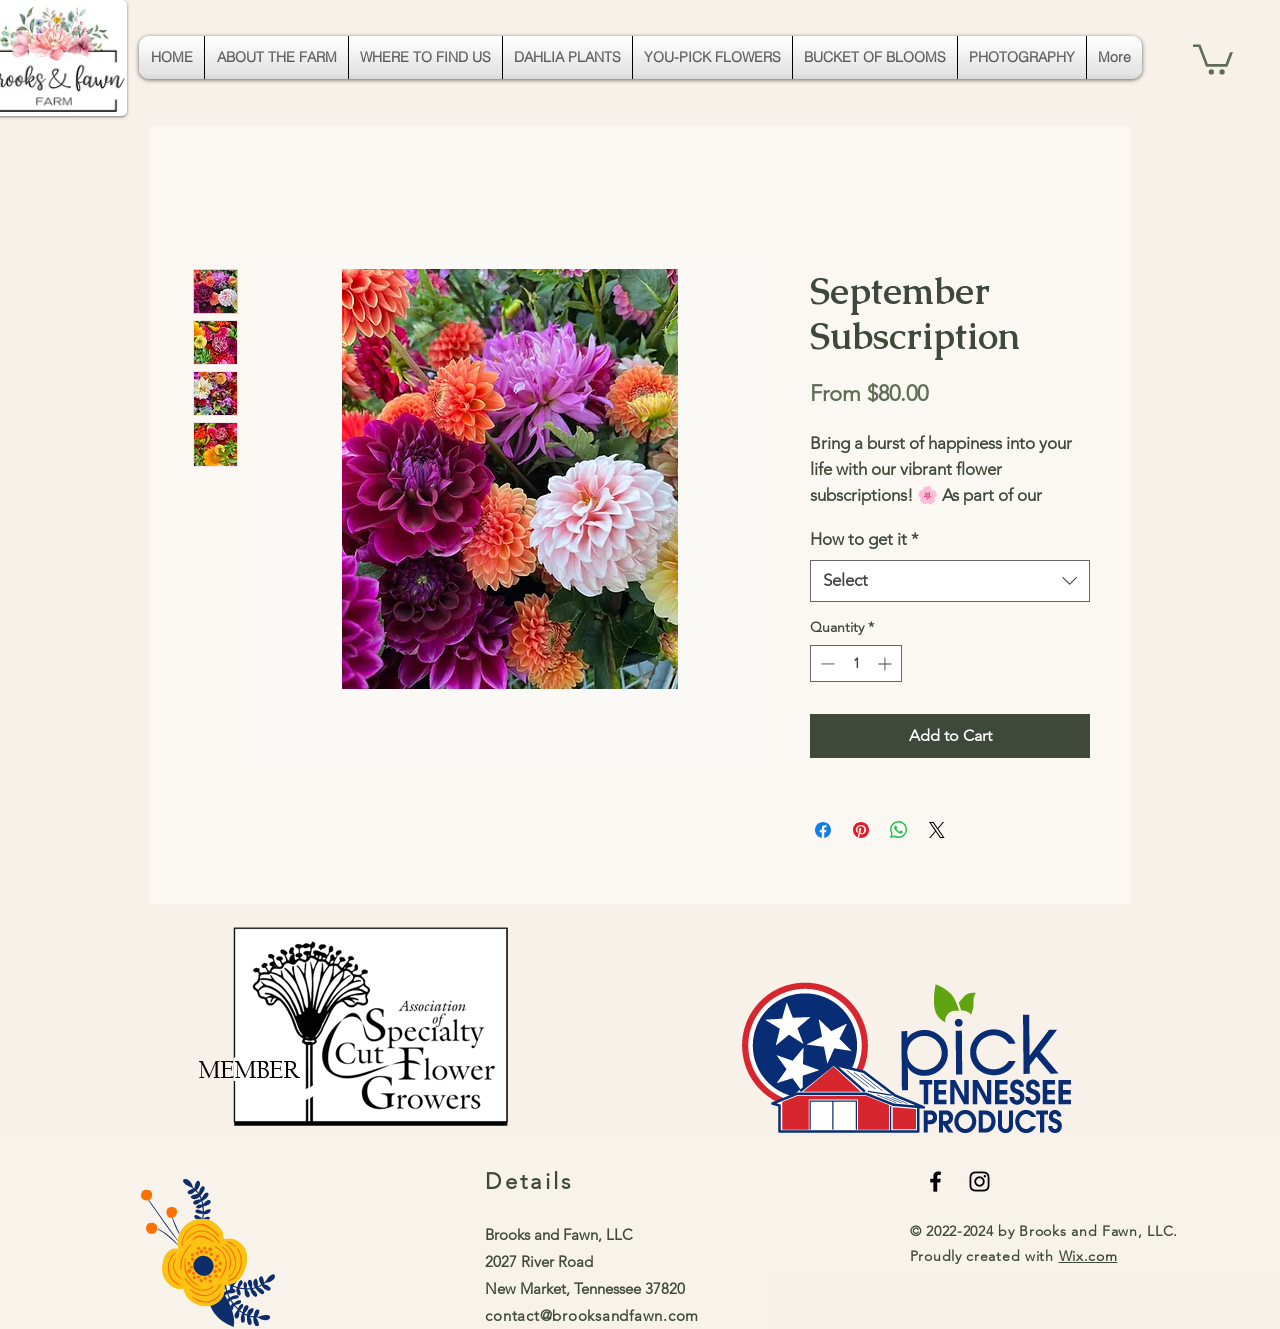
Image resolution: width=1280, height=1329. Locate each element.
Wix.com (1088, 1256)
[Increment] (886, 663)
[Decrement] (825, 663)
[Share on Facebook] (823, 830)
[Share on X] (937, 830)
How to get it (864, 539)
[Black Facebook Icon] (935, 1181)
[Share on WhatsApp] (899, 830)
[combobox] (950, 581)
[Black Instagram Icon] (979, 1181)
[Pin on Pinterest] (861, 830)
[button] (1213, 58)
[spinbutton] (856, 663)
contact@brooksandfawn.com (592, 1315)
